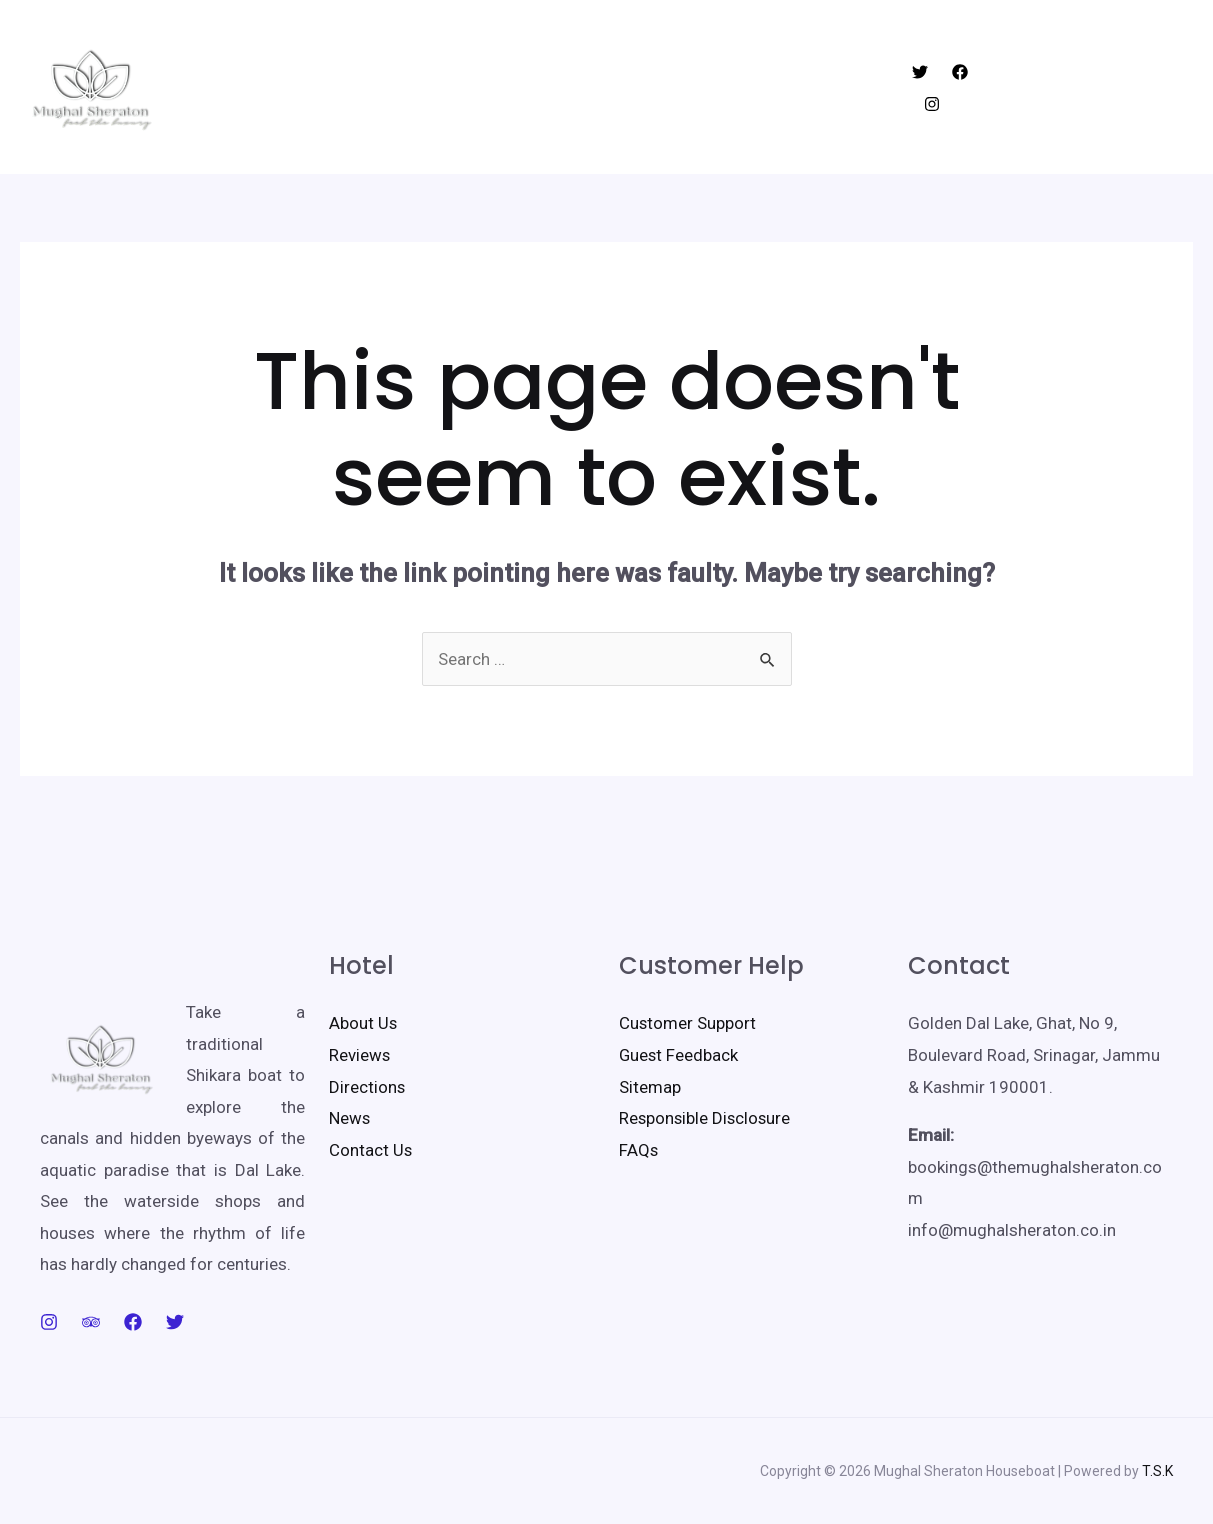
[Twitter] (916, 88)
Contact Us (371, 1150)
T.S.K (1157, 1471)
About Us (363, 1023)
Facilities (705, 86)
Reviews (360, 1055)
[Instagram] (996, 88)
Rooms (479, 86)
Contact (804, 86)
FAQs (639, 1150)
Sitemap (650, 1087)
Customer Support (688, 1023)
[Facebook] (956, 88)
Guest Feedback (679, 1055)
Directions (367, 1087)
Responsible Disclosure (706, 1118)
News (350, 1118)
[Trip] (91, 1322)
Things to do (588, 86)
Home (398, 86)
